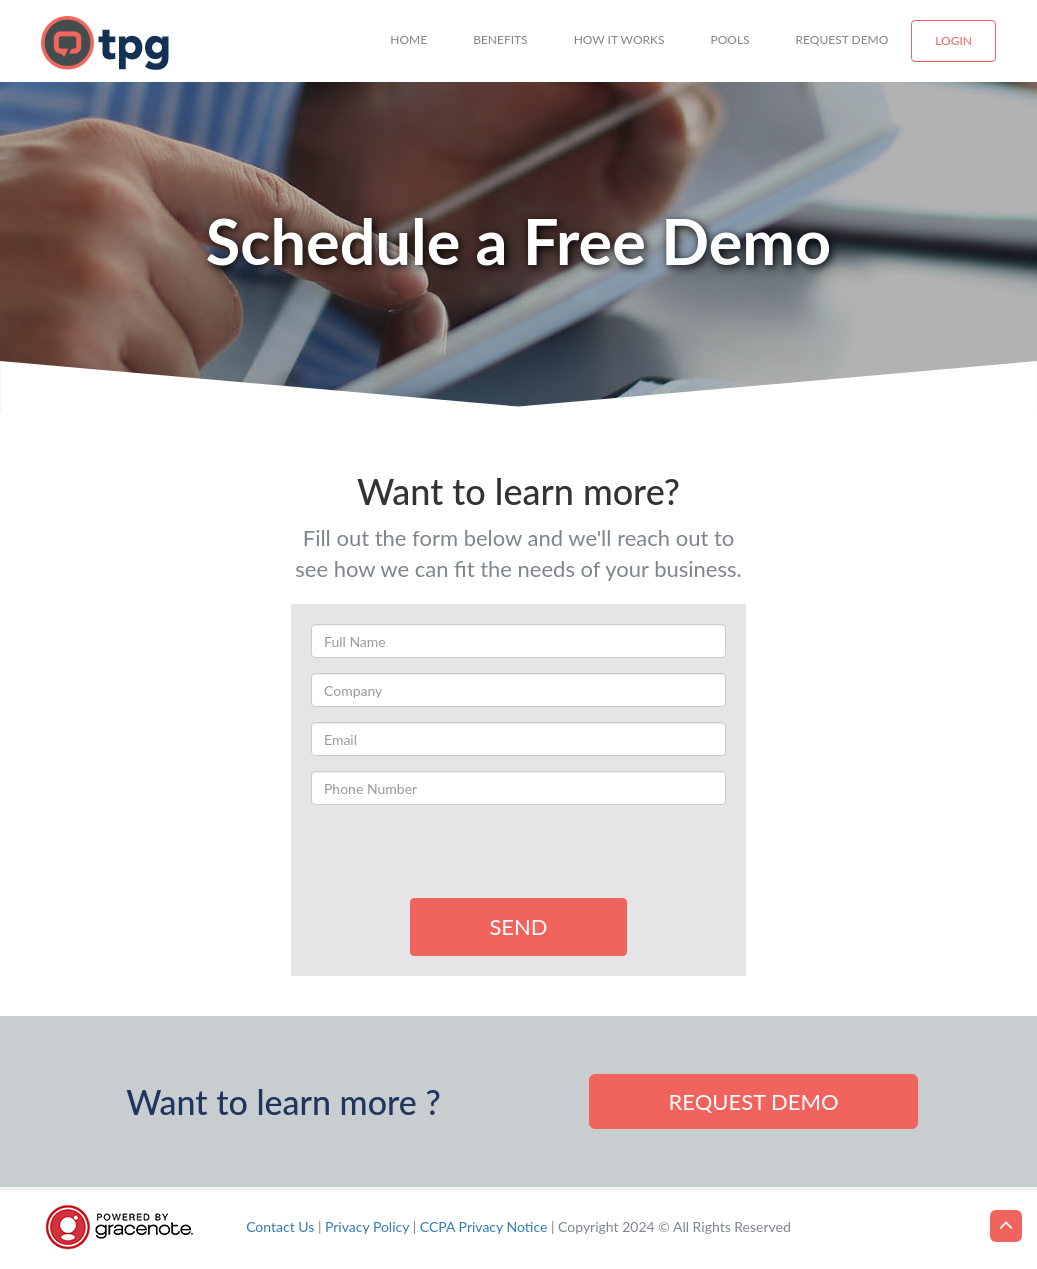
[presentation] (463, 859)
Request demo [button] (753, 1101)
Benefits (500, 39)
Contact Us (280, 1226)
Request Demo (842, 39)
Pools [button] (730, 39)
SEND (518, 926)
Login (953, 40)
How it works (619, 39)
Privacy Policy (367, 1226)
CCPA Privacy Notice (484, 1226)
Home (408, 39)
